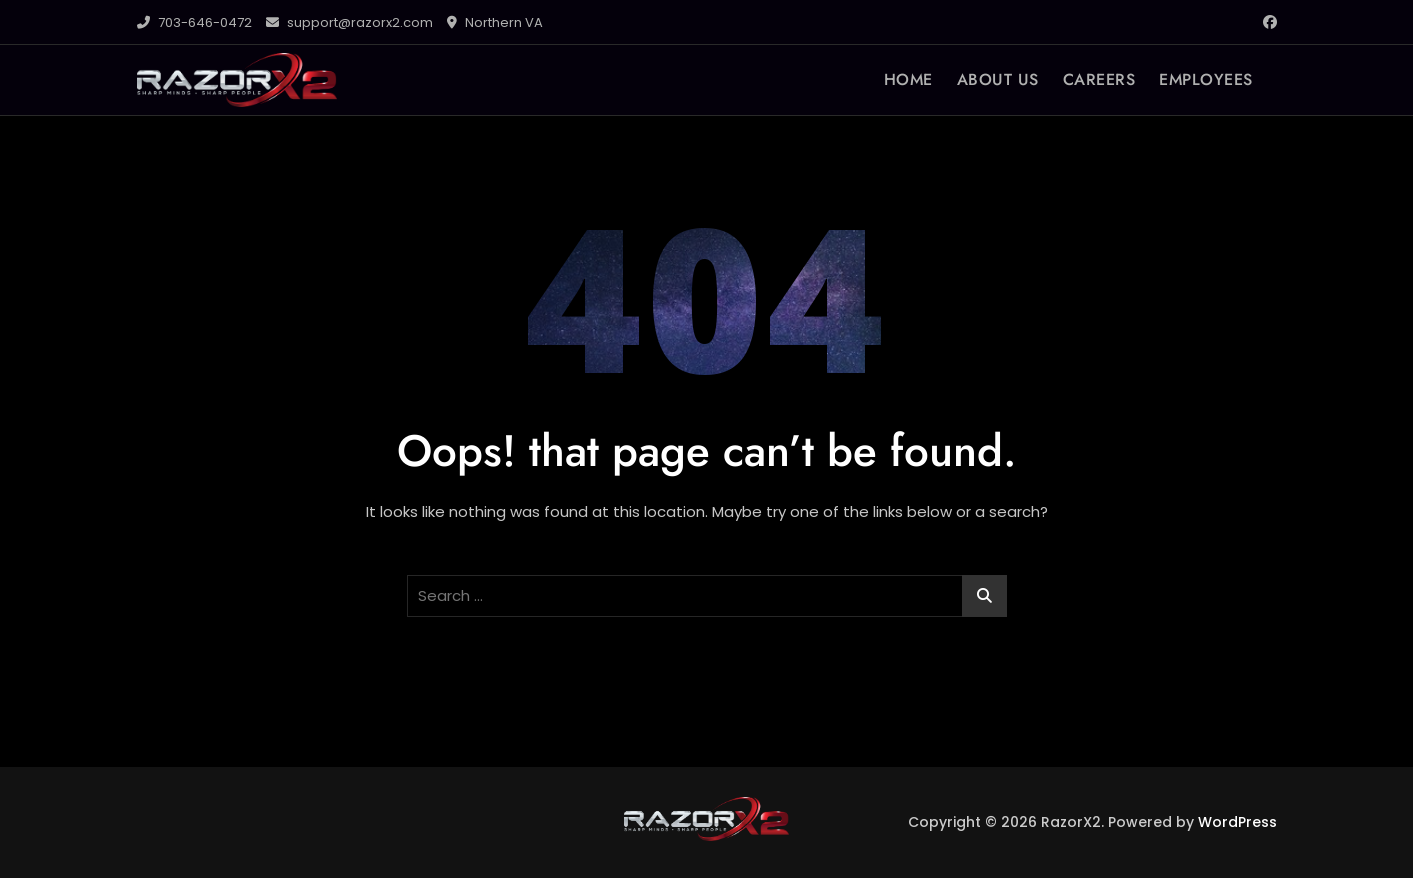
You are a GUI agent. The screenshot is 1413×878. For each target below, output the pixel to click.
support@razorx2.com (349, 22)
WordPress (1237, 822)
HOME (908, 79)
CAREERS (1099, 79)
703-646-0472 (194, 22)
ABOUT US (998, 79)
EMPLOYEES (1206, 79)
